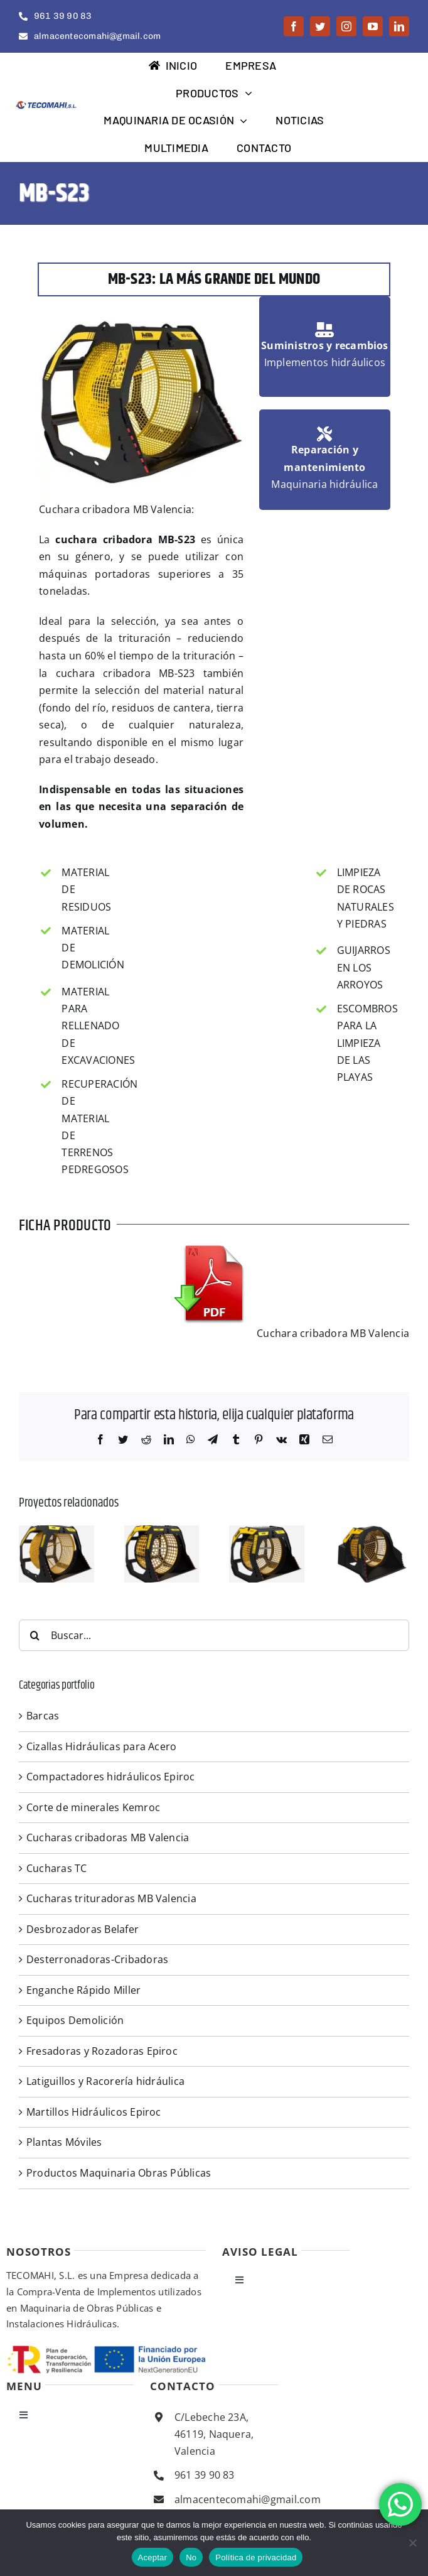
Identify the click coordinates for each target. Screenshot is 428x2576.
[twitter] (320, 26)
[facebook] (294, 26)
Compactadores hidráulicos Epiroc (110, 1776)
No (191, 2557)
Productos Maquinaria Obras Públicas (118, 2173)
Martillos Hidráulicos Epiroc (93, 2112)
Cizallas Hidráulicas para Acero (101, 1746)
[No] (412, 2542)
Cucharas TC (56, 1868)
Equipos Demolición (75, 2020)
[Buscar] (34, 1635)
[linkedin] (399, 26)
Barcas (42, 1716)
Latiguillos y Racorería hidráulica (105, 2081)
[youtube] (373, 26)
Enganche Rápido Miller (83, 1990)
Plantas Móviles (64, 2142)
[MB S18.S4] (162, 1532)
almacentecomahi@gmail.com (247, 2499)
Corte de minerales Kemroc (93, 1807)
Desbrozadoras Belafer (82, 1929)
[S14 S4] (266, 1532)
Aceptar (153, 2557)
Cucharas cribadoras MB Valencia (107, 1837)
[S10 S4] (372, 1532)
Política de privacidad (255, 2557)
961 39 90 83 (204, 2475)
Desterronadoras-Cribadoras (97, 1959)
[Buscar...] (214, 1635)
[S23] (56, 1532)
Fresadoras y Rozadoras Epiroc (102, 2051)
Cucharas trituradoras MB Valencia (111, 1898)
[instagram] (346, 26)
